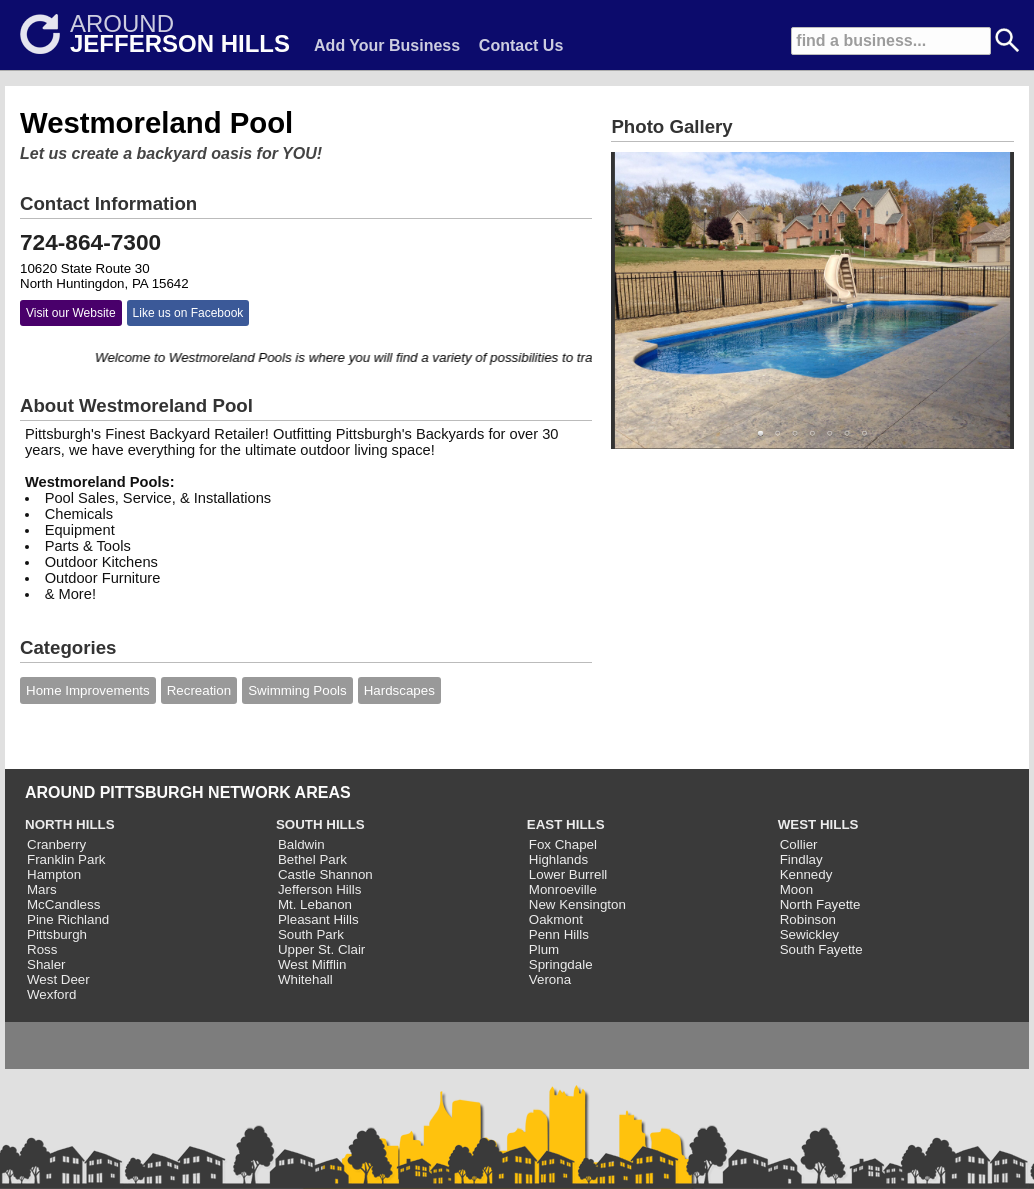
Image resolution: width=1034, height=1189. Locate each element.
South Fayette (821, 949)
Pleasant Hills (318, 919)
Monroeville (563, 889)
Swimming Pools (297, 690)
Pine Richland (68, 919)
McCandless (63, 904)
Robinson (808, 919)
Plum (544, 949)
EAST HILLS (566, 824)
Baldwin (301, 844)
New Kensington (577, 904)
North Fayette (820, 904)
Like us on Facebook (188, 313)
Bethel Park (312, 859)
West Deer (58, 979)
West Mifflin (312, 964)
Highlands (558, 859)
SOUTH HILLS (320, 824)
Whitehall (305, 979)
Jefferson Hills (319, 889)
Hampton (54, 874)
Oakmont (556, 919)
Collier (799, 844)
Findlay (801, 859)
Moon (796, 889)
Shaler (46, 964)
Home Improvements (88, 690)
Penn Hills (559, 934)
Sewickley (809, 934)
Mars (42, 889)
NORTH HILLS (70, 824)
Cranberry (56, 844)
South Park (311, 934)
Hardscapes (399, 690)
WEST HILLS (818, 824)
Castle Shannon (325, 874)
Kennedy (806, 874)
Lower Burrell (568, 874)
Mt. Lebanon (315, 904)
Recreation (199, 690)
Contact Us (521, 45)
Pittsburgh (57, 934)
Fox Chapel (563, 844)
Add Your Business (387, 45)
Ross (42, 949)
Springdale (561, 964)
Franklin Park (66, 859)
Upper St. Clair (321, 949)
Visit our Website (71, 313)
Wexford (51, 994)
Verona (550, 979)
